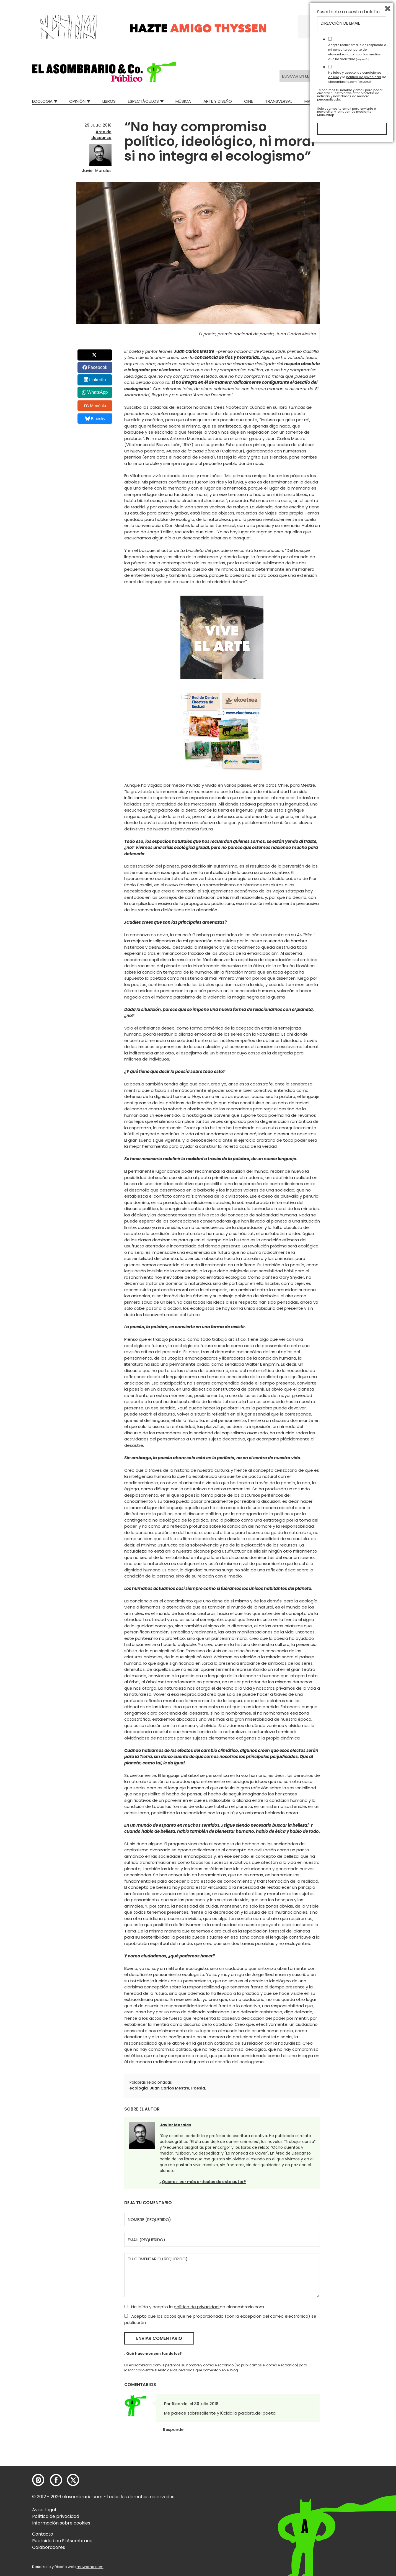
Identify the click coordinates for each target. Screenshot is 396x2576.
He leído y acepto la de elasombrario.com (194, 2307)
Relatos (355, 101)
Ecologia (42, 101)
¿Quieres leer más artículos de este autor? (203, 2181)
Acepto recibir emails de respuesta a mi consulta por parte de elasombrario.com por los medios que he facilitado (357, 2483)
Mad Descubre (319, 101)
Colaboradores (48, 2547)
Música (183, 101)
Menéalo (95, 406)
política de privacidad (197, 2307)
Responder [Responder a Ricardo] (174, 2429)
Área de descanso (101, 134)
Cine (248, 101)
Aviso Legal (44, 2509)
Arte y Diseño (217, 101)
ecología (139, 2088)
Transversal (278, 101)
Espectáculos (143, 101)
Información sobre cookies (61, 2523)
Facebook (97, 367)
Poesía (198, 2088)
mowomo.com (90, 2566)
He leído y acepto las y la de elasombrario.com (357, 2508)
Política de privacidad (55, 2516)
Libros (109, 101)
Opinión (77, 101)
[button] (104, 72)
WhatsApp (97, 392)
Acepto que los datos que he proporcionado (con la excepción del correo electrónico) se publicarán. (220, 2319)
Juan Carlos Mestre (169, 2088)
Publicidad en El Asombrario (62, 2541)
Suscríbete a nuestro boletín (348, 2443)
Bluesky (95, 418)
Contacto (42, 2534)
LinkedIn (97, 379)
